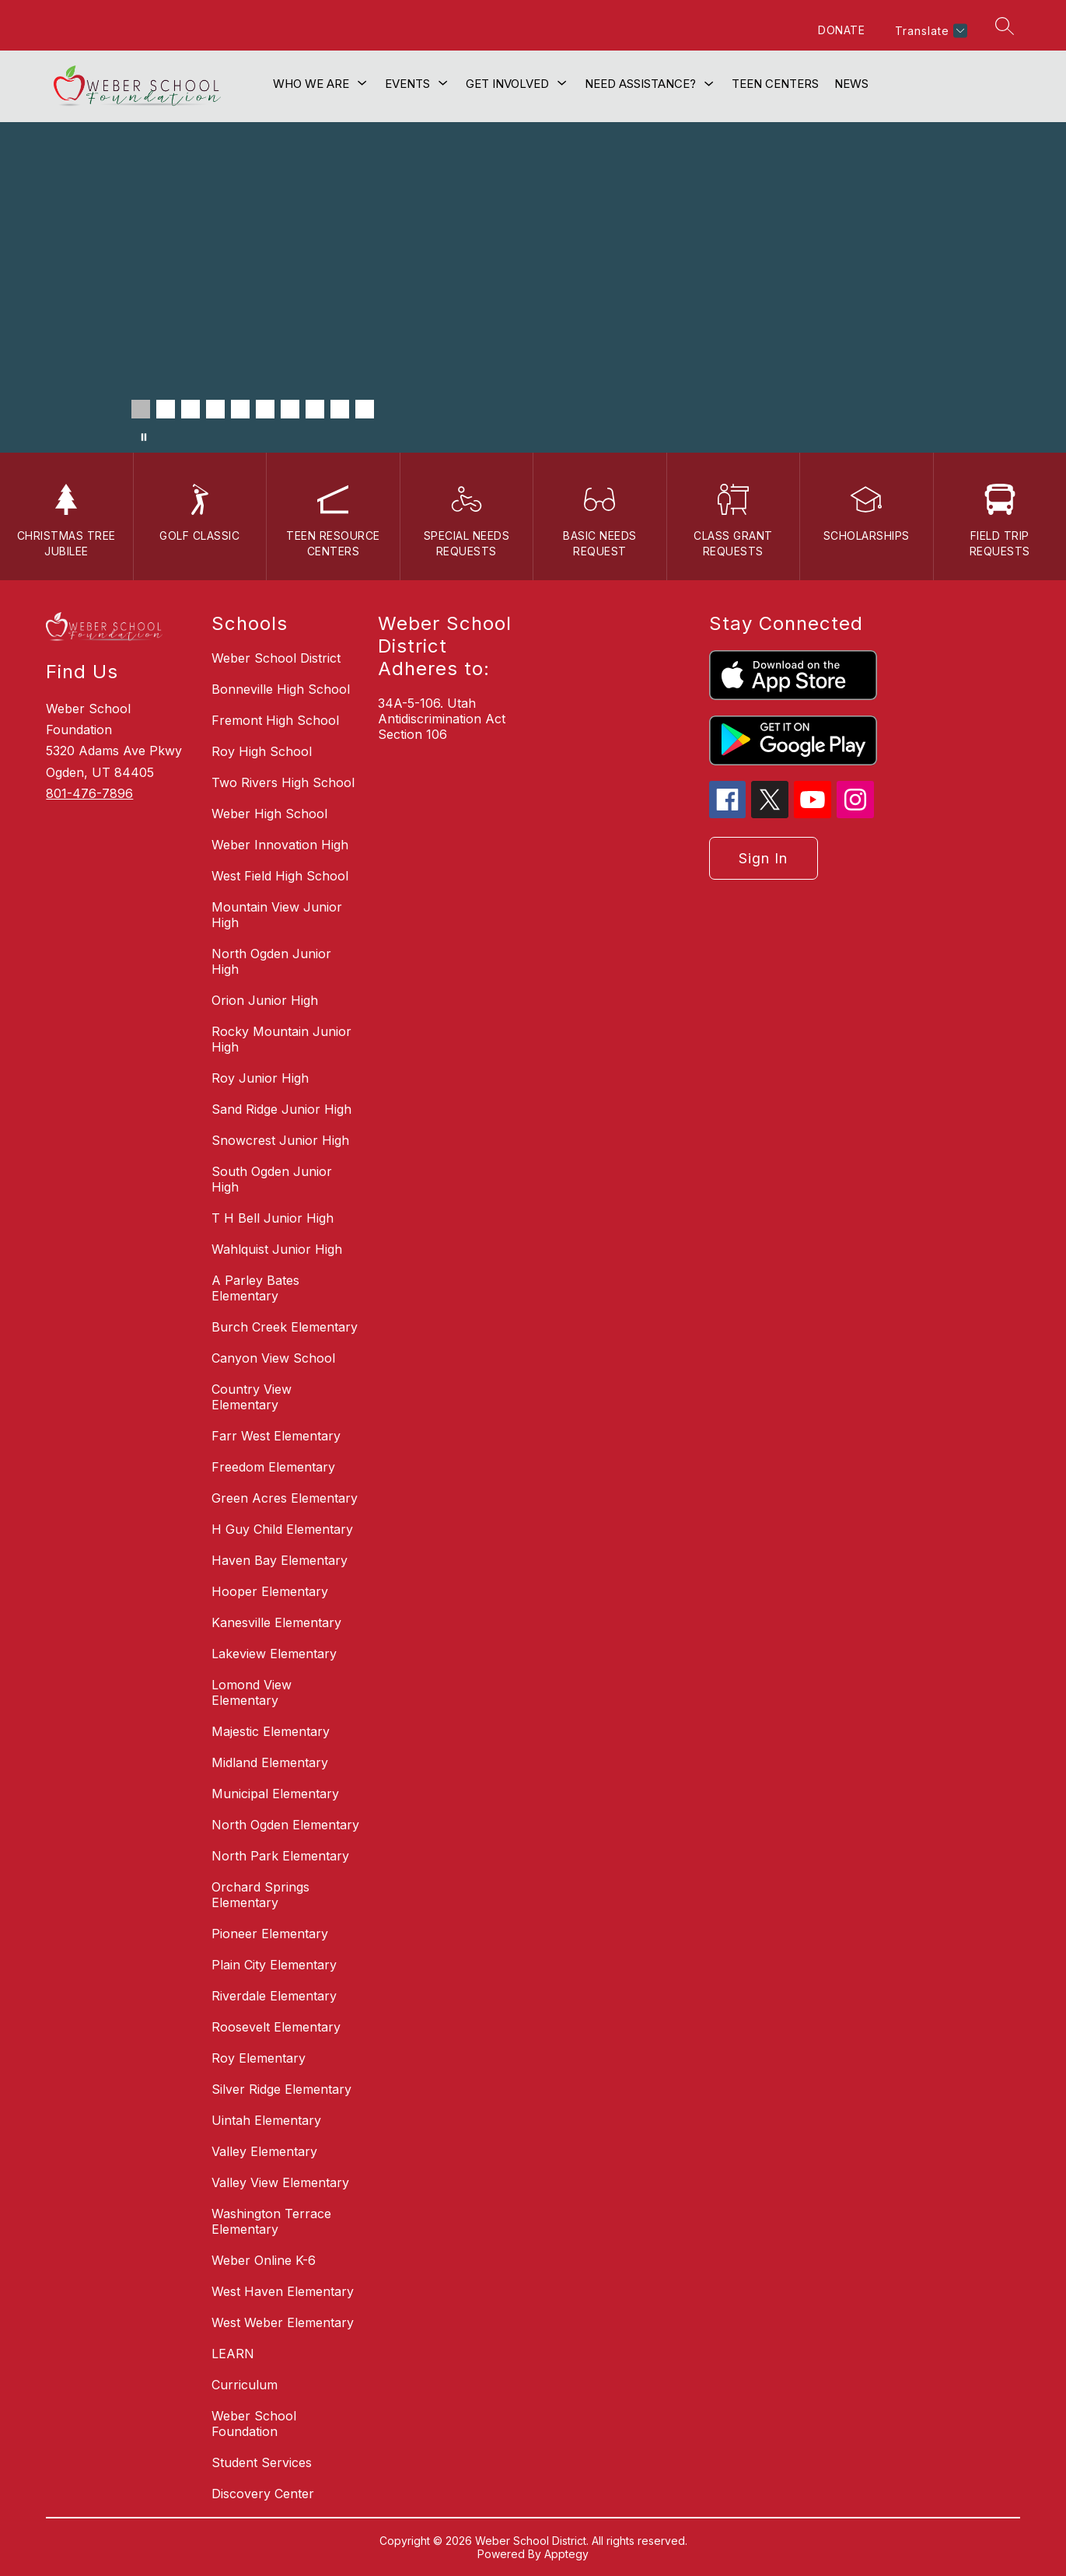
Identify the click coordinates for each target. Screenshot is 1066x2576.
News (851, 83)
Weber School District (276, 658)
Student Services (261, 2462)
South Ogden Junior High (271, 1179)
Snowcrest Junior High (280, 1140)
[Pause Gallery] (143, 437)
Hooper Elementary (269, 1591)
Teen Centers (775, 83)
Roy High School (261, 751)
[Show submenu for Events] (407, 84)
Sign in (763, 858)
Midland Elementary (269, 1762)
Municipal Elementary (275, 1793)
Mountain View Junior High (276, 914)
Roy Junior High (260, 1078)
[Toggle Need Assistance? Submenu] (709, 84)
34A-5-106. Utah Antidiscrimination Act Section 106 (441, 718)
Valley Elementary (264, 2151)
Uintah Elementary (266, 2120)
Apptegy (566, 2553)
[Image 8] (315, 409)
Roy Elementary (258, 2058)
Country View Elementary (251, 1396)
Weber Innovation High (279, 844)
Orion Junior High (264, 1000)
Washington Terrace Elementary (271, 2221)
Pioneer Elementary (269, 1933)
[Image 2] (165, 409)
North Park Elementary (280, 1856)
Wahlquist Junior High (276, 1249)
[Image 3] (190, 409)
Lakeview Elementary (274, 1653)
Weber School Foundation (253, 2423)
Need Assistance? (640, 83)
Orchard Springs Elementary (260, 1894)
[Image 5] (240, 409)
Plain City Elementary (274, 1964)
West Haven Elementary (282, 2291)
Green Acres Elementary (284, 1498)
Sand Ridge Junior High (281, 1109)
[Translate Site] (929, 30)
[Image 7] (290, 409)
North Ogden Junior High (271, 961)
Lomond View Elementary (251, 1692)
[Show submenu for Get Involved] (507, 84)
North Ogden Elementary (285, 1824)
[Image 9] (339, 409)
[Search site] (1004, 25)
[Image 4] (215, 409)
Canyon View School (273, 1358)
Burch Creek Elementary (284, 1327)
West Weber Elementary (282, 2322)
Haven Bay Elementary (279, 1560)
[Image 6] (265, 409)
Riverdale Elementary (274, 1996)
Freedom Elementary (273, 1467)
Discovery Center (262, 2493)
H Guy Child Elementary (282, 1529)
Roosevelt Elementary (276, 2027)
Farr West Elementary (276, 1436)
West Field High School (279, 876)
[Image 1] (140, 409)
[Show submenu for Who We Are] (311, 84)
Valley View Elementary (280, 2182)
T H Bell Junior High (272, 1218)
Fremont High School (275, 720)
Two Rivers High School (283, 782)
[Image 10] (364, 409)
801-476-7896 (89, 793)
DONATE (841, 30)
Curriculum (244, 2384)
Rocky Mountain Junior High (281, 1039)
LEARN (232, 2353)
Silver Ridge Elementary (281, 2089)
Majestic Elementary (270, 1731)
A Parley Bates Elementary (255, 1288)
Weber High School (269, 813)
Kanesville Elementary (276, 1622)
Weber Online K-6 (263, 2260)
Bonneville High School (280, 689)
